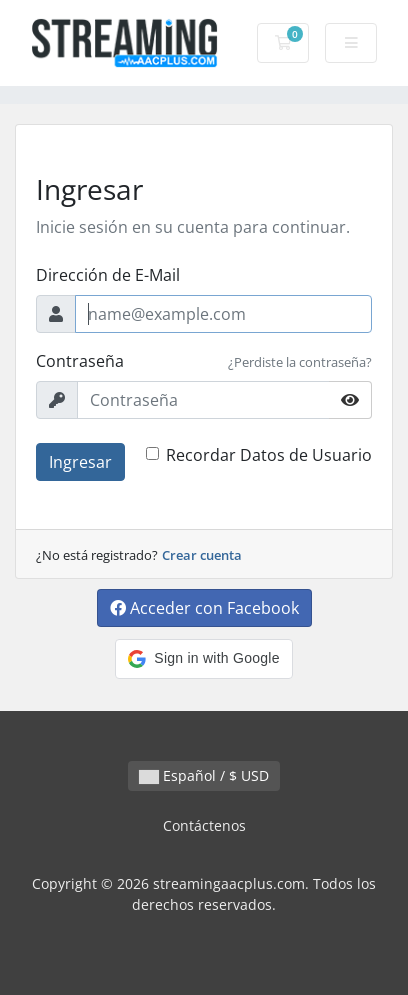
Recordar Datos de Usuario (269, 455)
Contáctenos (204, 825)
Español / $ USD (204, 775)
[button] (203, 659)
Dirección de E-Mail (108, 275)
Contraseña (80, 361)
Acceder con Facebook (204, 608)
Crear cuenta (202, 555)
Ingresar (80, 462)
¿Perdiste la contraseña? (300, 362)
